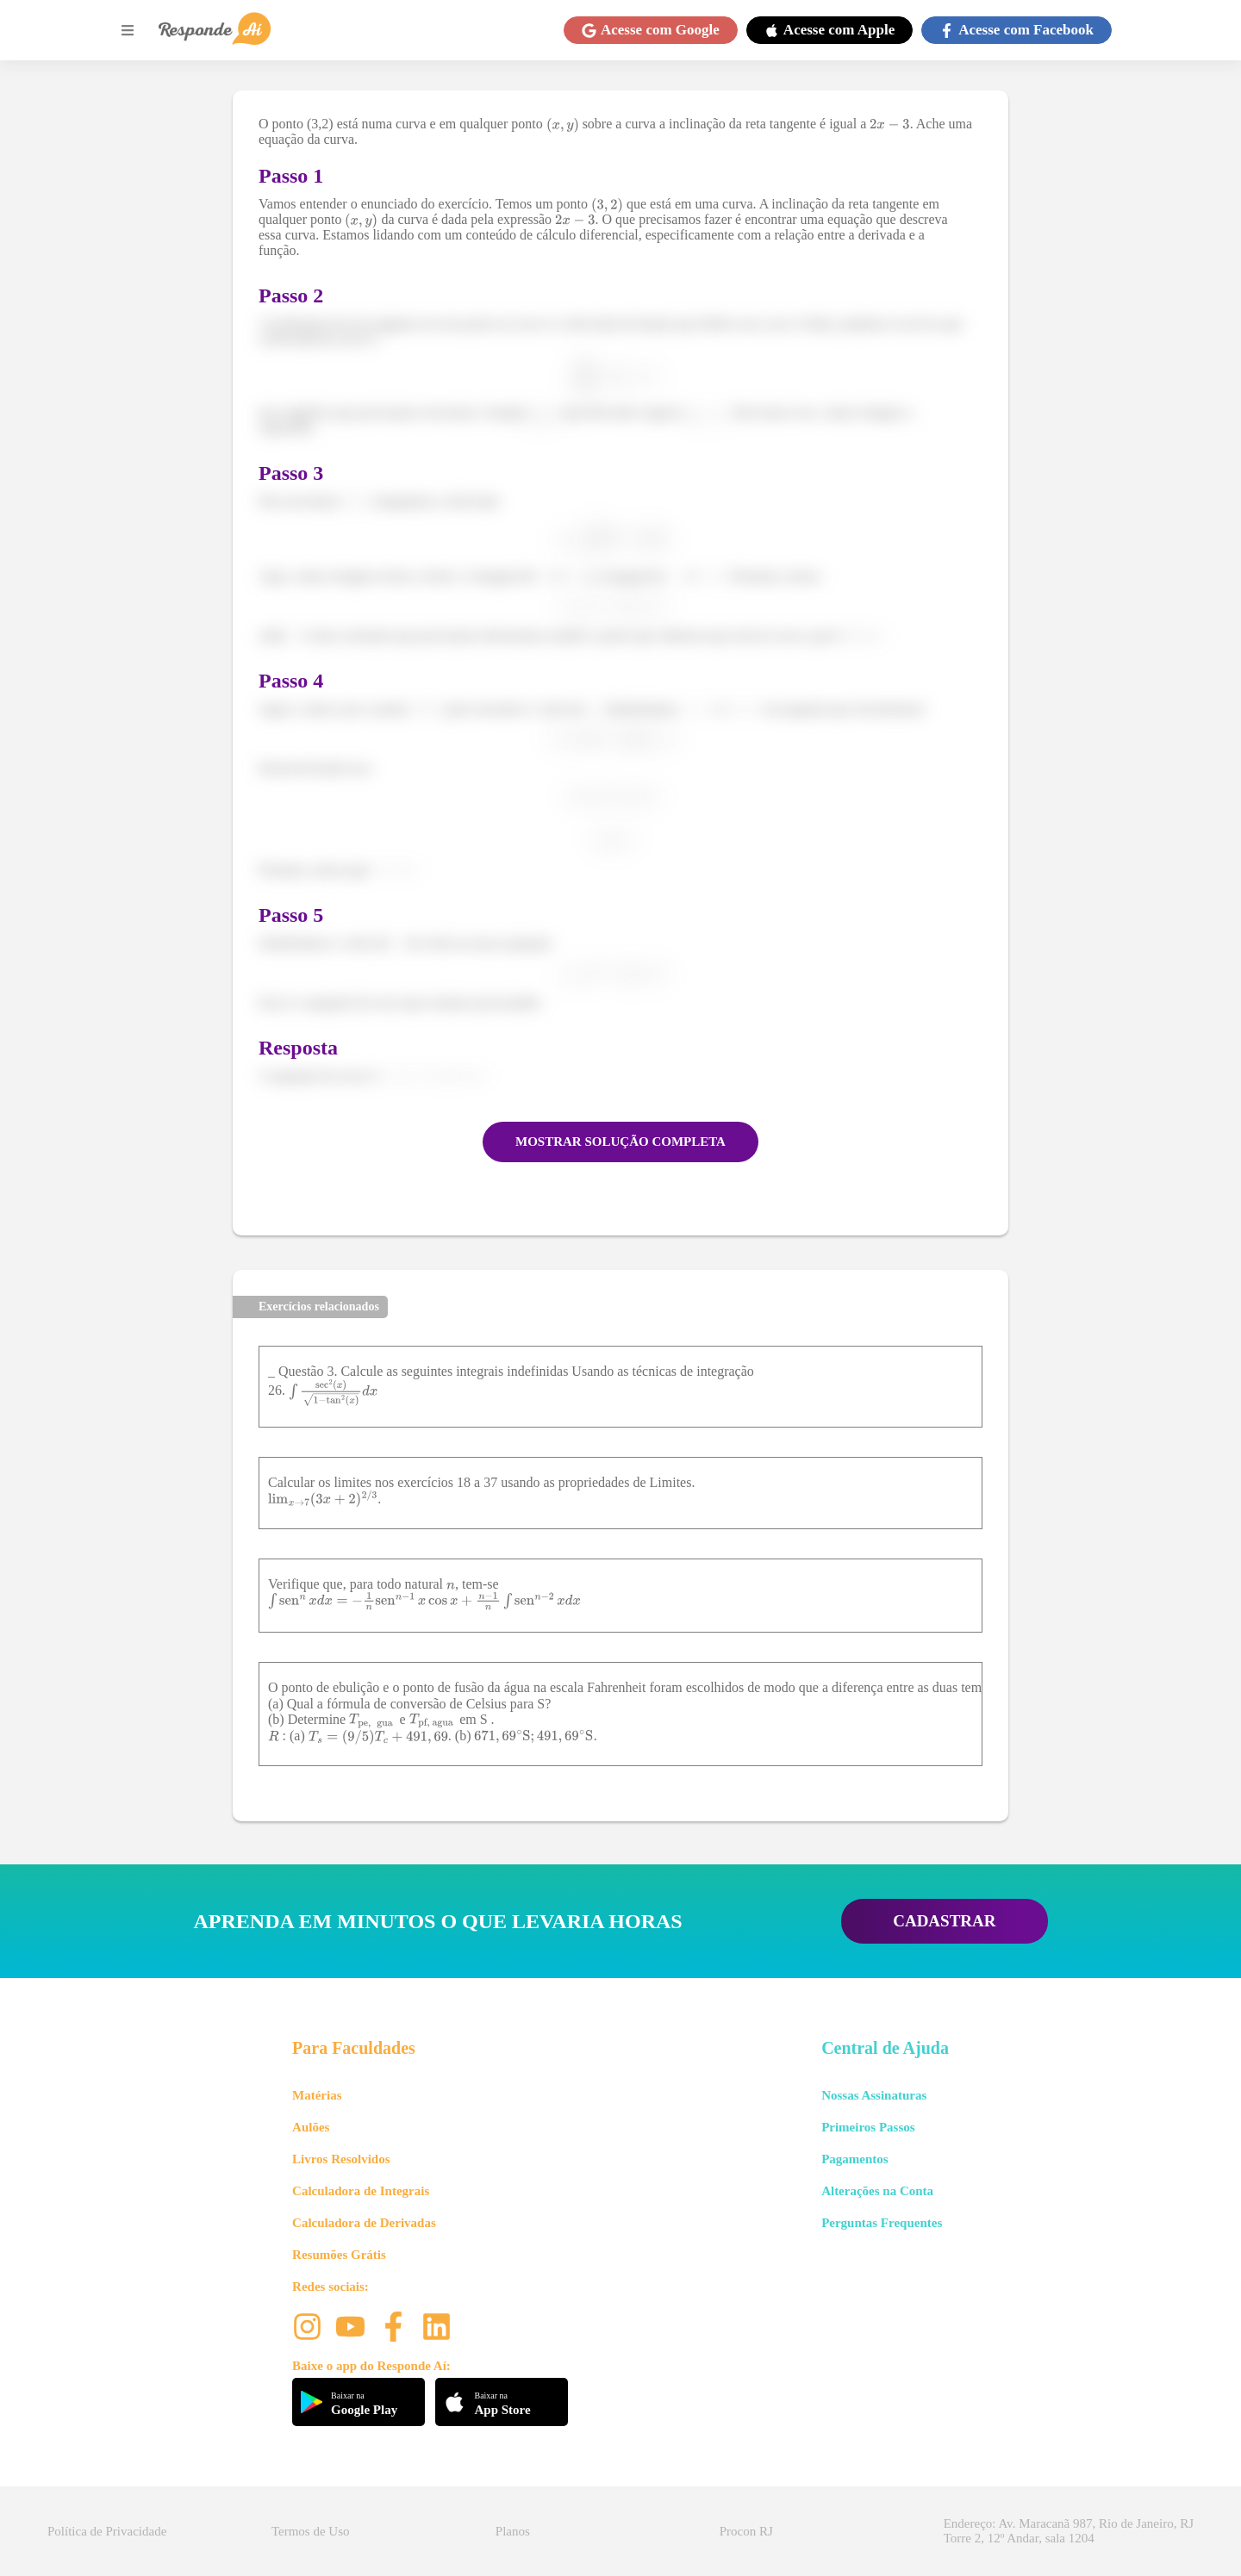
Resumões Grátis (339, 2255)
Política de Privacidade (106, 2531)
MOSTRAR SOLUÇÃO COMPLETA (620, 1141)
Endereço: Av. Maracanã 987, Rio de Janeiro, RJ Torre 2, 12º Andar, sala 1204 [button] (1069, 2531)
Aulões (310, 2127)
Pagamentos (855, 2159)
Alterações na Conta (877, 2191)
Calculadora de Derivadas (364, 2223)
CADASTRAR (944, 1921)
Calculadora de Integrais (360, 2191)
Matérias (316, 2095)
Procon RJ (746, 2531)
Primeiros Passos (867, 2127)
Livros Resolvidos (341, 2159)
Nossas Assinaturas (873, 2095)
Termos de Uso (310, 2531)
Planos (513, 2531)
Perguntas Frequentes (881, 2223)
